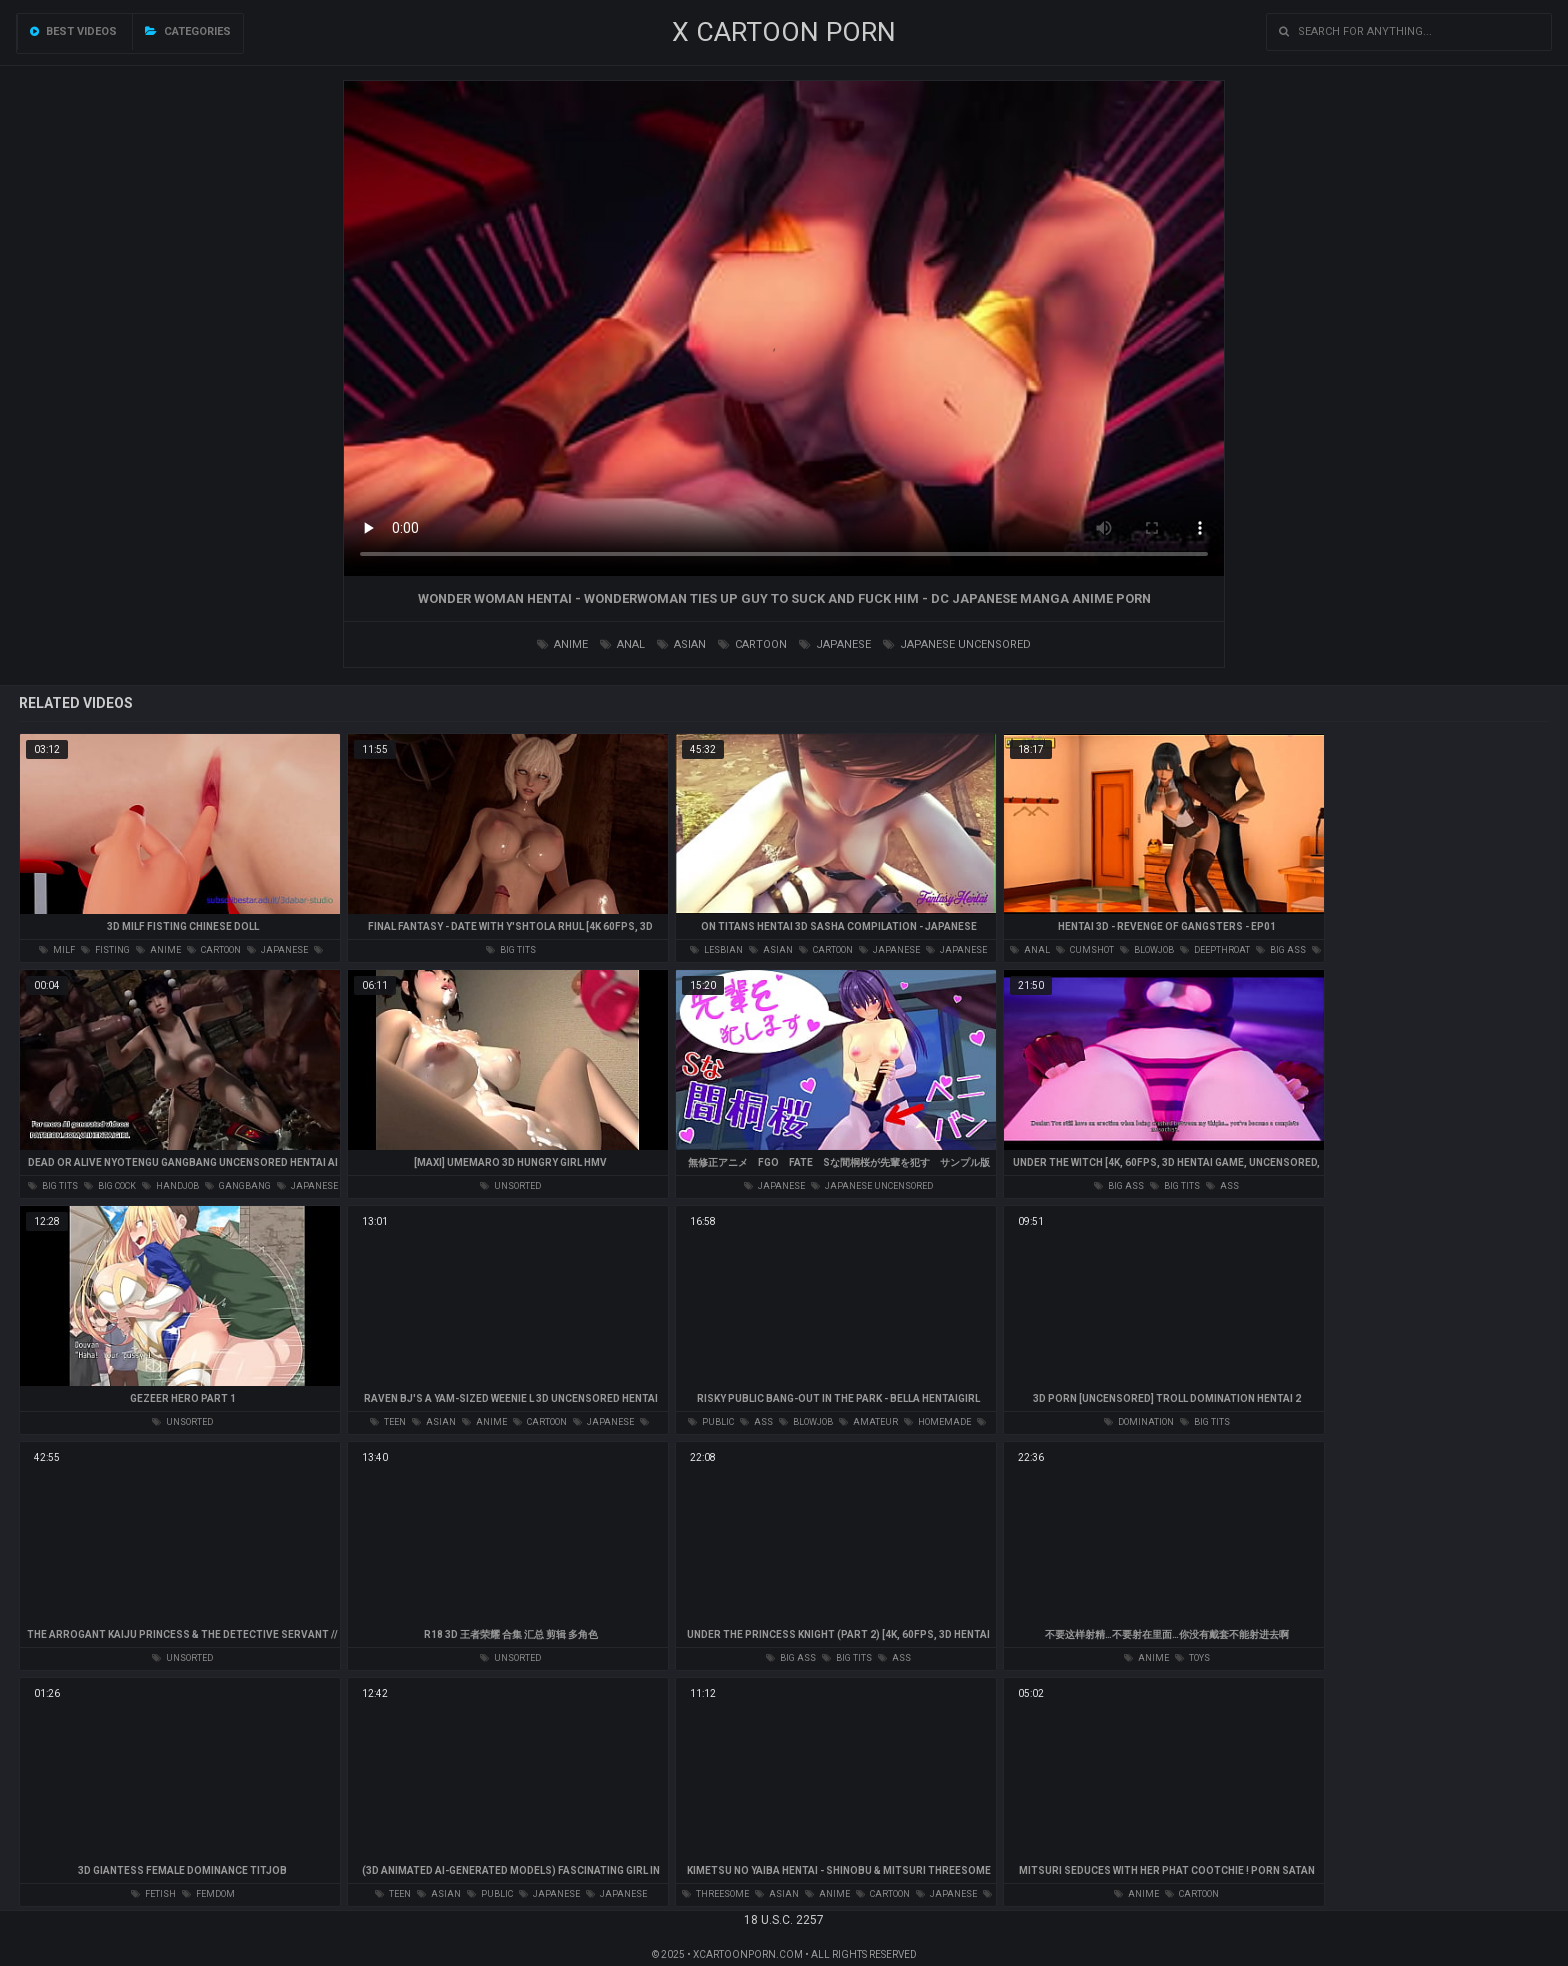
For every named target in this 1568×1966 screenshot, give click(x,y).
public (711, 1422)
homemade (937, 1422)
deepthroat (1215, 950)
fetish (153, 1894)
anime (562, 644)
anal (622, 644)
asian (681, 644)
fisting (105, 950)
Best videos (73, 31)
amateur (868, 1422)
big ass (1281, 950)
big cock (110, 1186)
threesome (715, 1894)
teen (388, 1422)
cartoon (752, 644)
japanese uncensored (957, 644)
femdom (208, 1894)
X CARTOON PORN (784, 32)
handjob (170, 1186)
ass (1222, 1186)
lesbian (716, 950)
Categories (188, 31)
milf (57, 950)
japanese (835, 644)
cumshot (1085, 950)
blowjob (1147, 950)
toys (1192, 1658)
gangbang (238, 1186)
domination (1139, 1422)
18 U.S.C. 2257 (784, 1920)
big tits (511, 950)
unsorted (510, 1186)
